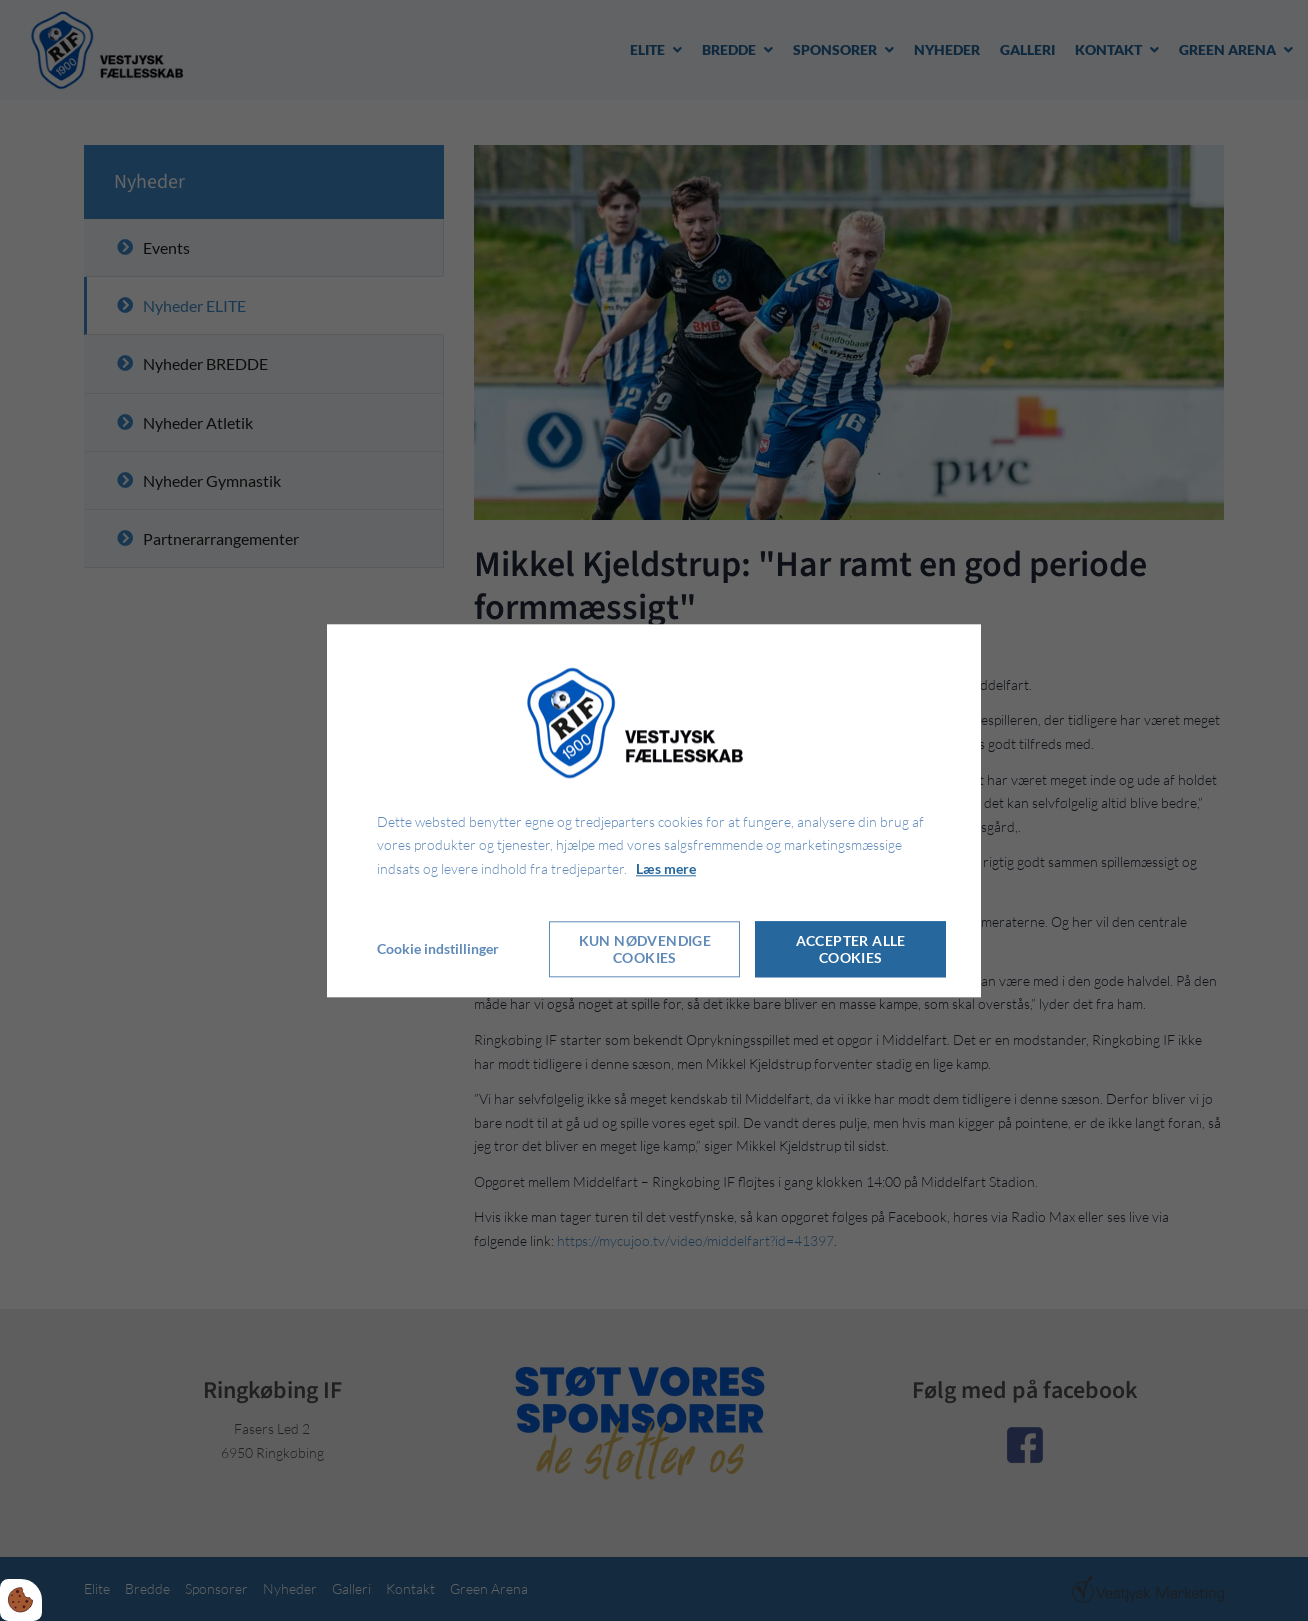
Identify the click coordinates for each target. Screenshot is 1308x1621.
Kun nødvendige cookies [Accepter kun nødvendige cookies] (645, 949)
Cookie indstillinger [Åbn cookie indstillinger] (438, 948)
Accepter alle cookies (851, 949)
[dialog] (654, 810)
